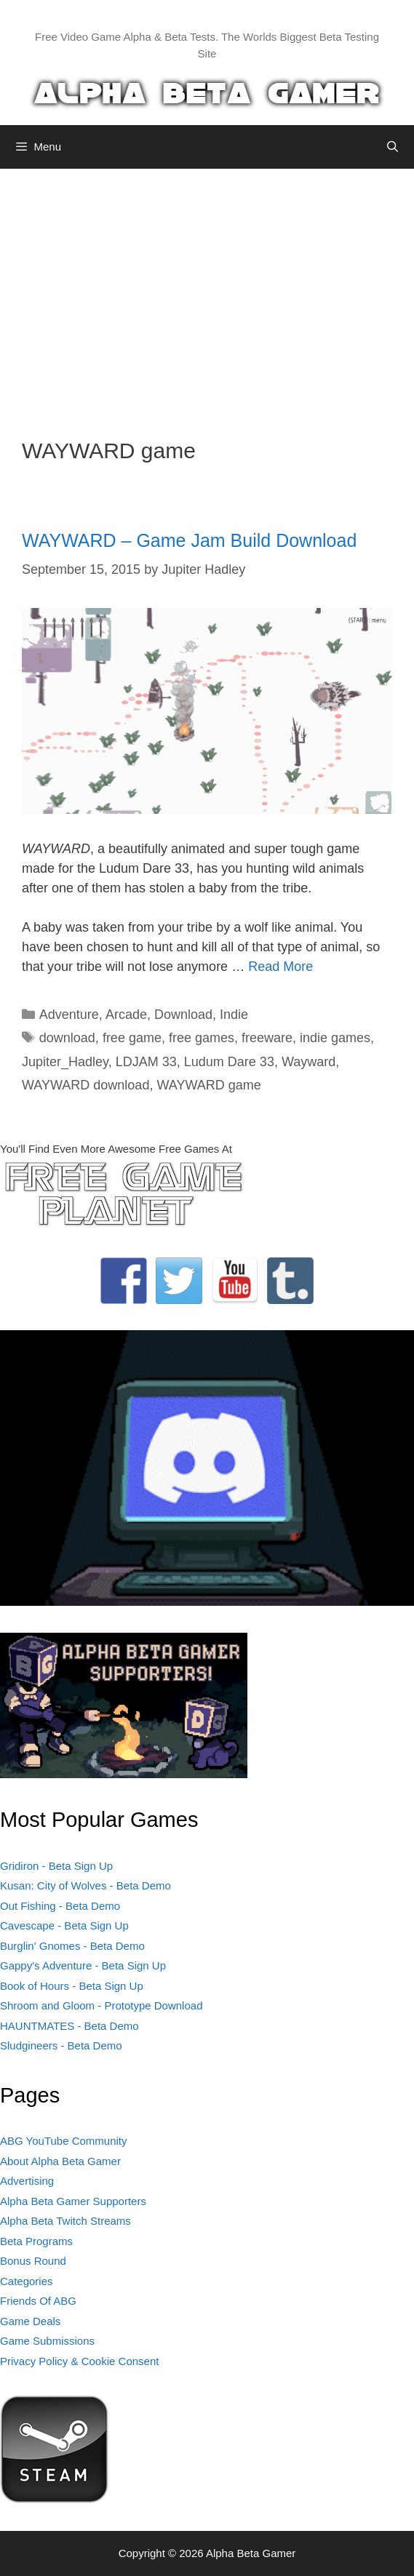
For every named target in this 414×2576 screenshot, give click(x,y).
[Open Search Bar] (392, 147)
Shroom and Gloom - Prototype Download (101, 2005)
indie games (335, 1038)
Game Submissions (47, 2341)
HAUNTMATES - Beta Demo (69, 2026)
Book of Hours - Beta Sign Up (71, 1986)
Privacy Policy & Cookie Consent (79, 2361)
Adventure (69, 1014)
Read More (280, 966)
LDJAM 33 (146, 1062)
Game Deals (30, 2321)
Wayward (308, 1062)
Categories (26, 2281)
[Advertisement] (207, 292)
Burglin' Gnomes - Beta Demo (72, 1946)
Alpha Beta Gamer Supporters (73, 2201)
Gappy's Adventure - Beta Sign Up (83, 1965)
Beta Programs (36, 2241)
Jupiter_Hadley (65, 1062)
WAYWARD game (208, 1085)
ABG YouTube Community (63, 2141)
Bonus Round (33, 2261)
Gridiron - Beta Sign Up (56, 1866)
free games (201, 1038)
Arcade (126, 1014)
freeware (267, 1038)
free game (132, 1038)
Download (183, 1014)
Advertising (27, 2181)
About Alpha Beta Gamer (60, 2161)
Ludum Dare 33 (229, 1062)
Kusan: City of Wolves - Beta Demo (85, 1885)
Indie (234, 1014)
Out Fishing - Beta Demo (60, 1906)
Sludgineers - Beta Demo (61, 2045)
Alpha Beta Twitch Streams (65, 2221)
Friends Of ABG (38, 2301)
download (67, 1038)
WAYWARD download (85, 1085)
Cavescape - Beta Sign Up (64, 1925)
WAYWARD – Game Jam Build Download (189, 540)
